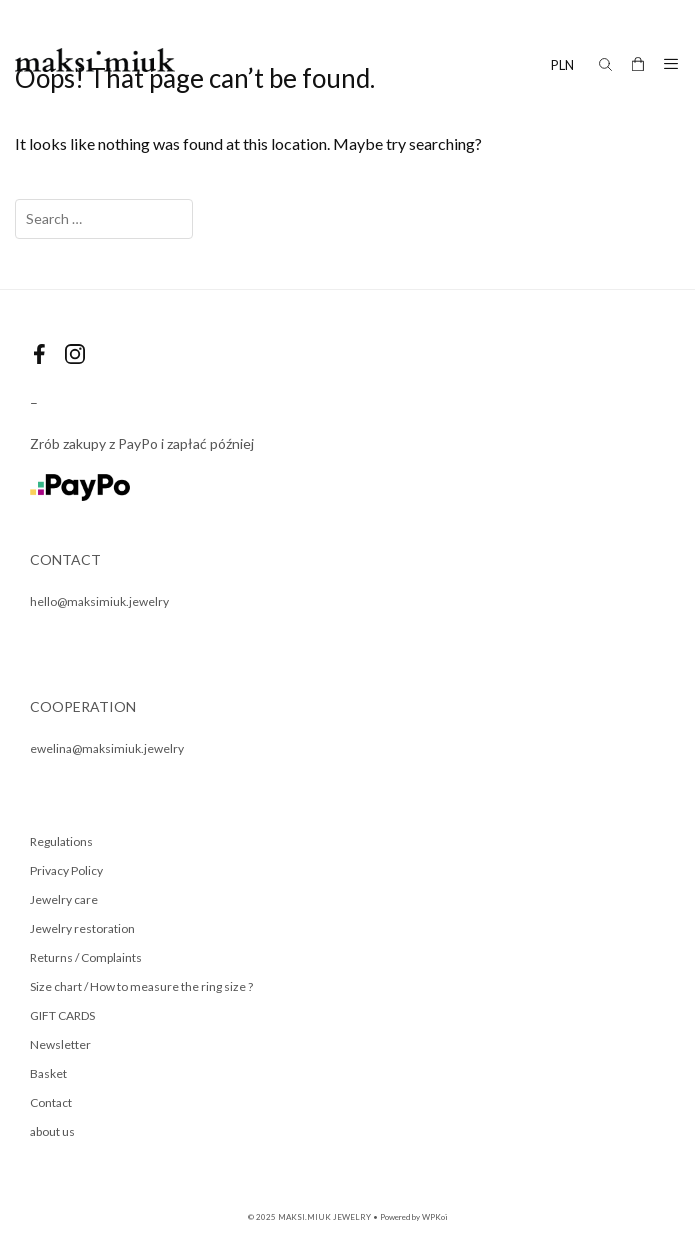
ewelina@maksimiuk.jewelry (107, 748)
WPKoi (435, 1217)
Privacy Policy (66, 870)
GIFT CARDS (62, 1015)
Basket (48, 1073)
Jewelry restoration (82, 928)
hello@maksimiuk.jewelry (99, 601)
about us (52, 1131)
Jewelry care (64, 899)
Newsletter (60, 1044)
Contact (51, 1102)
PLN (562, 65)
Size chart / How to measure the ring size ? (141, 986)
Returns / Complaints (86, 957)
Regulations (61, 841)
